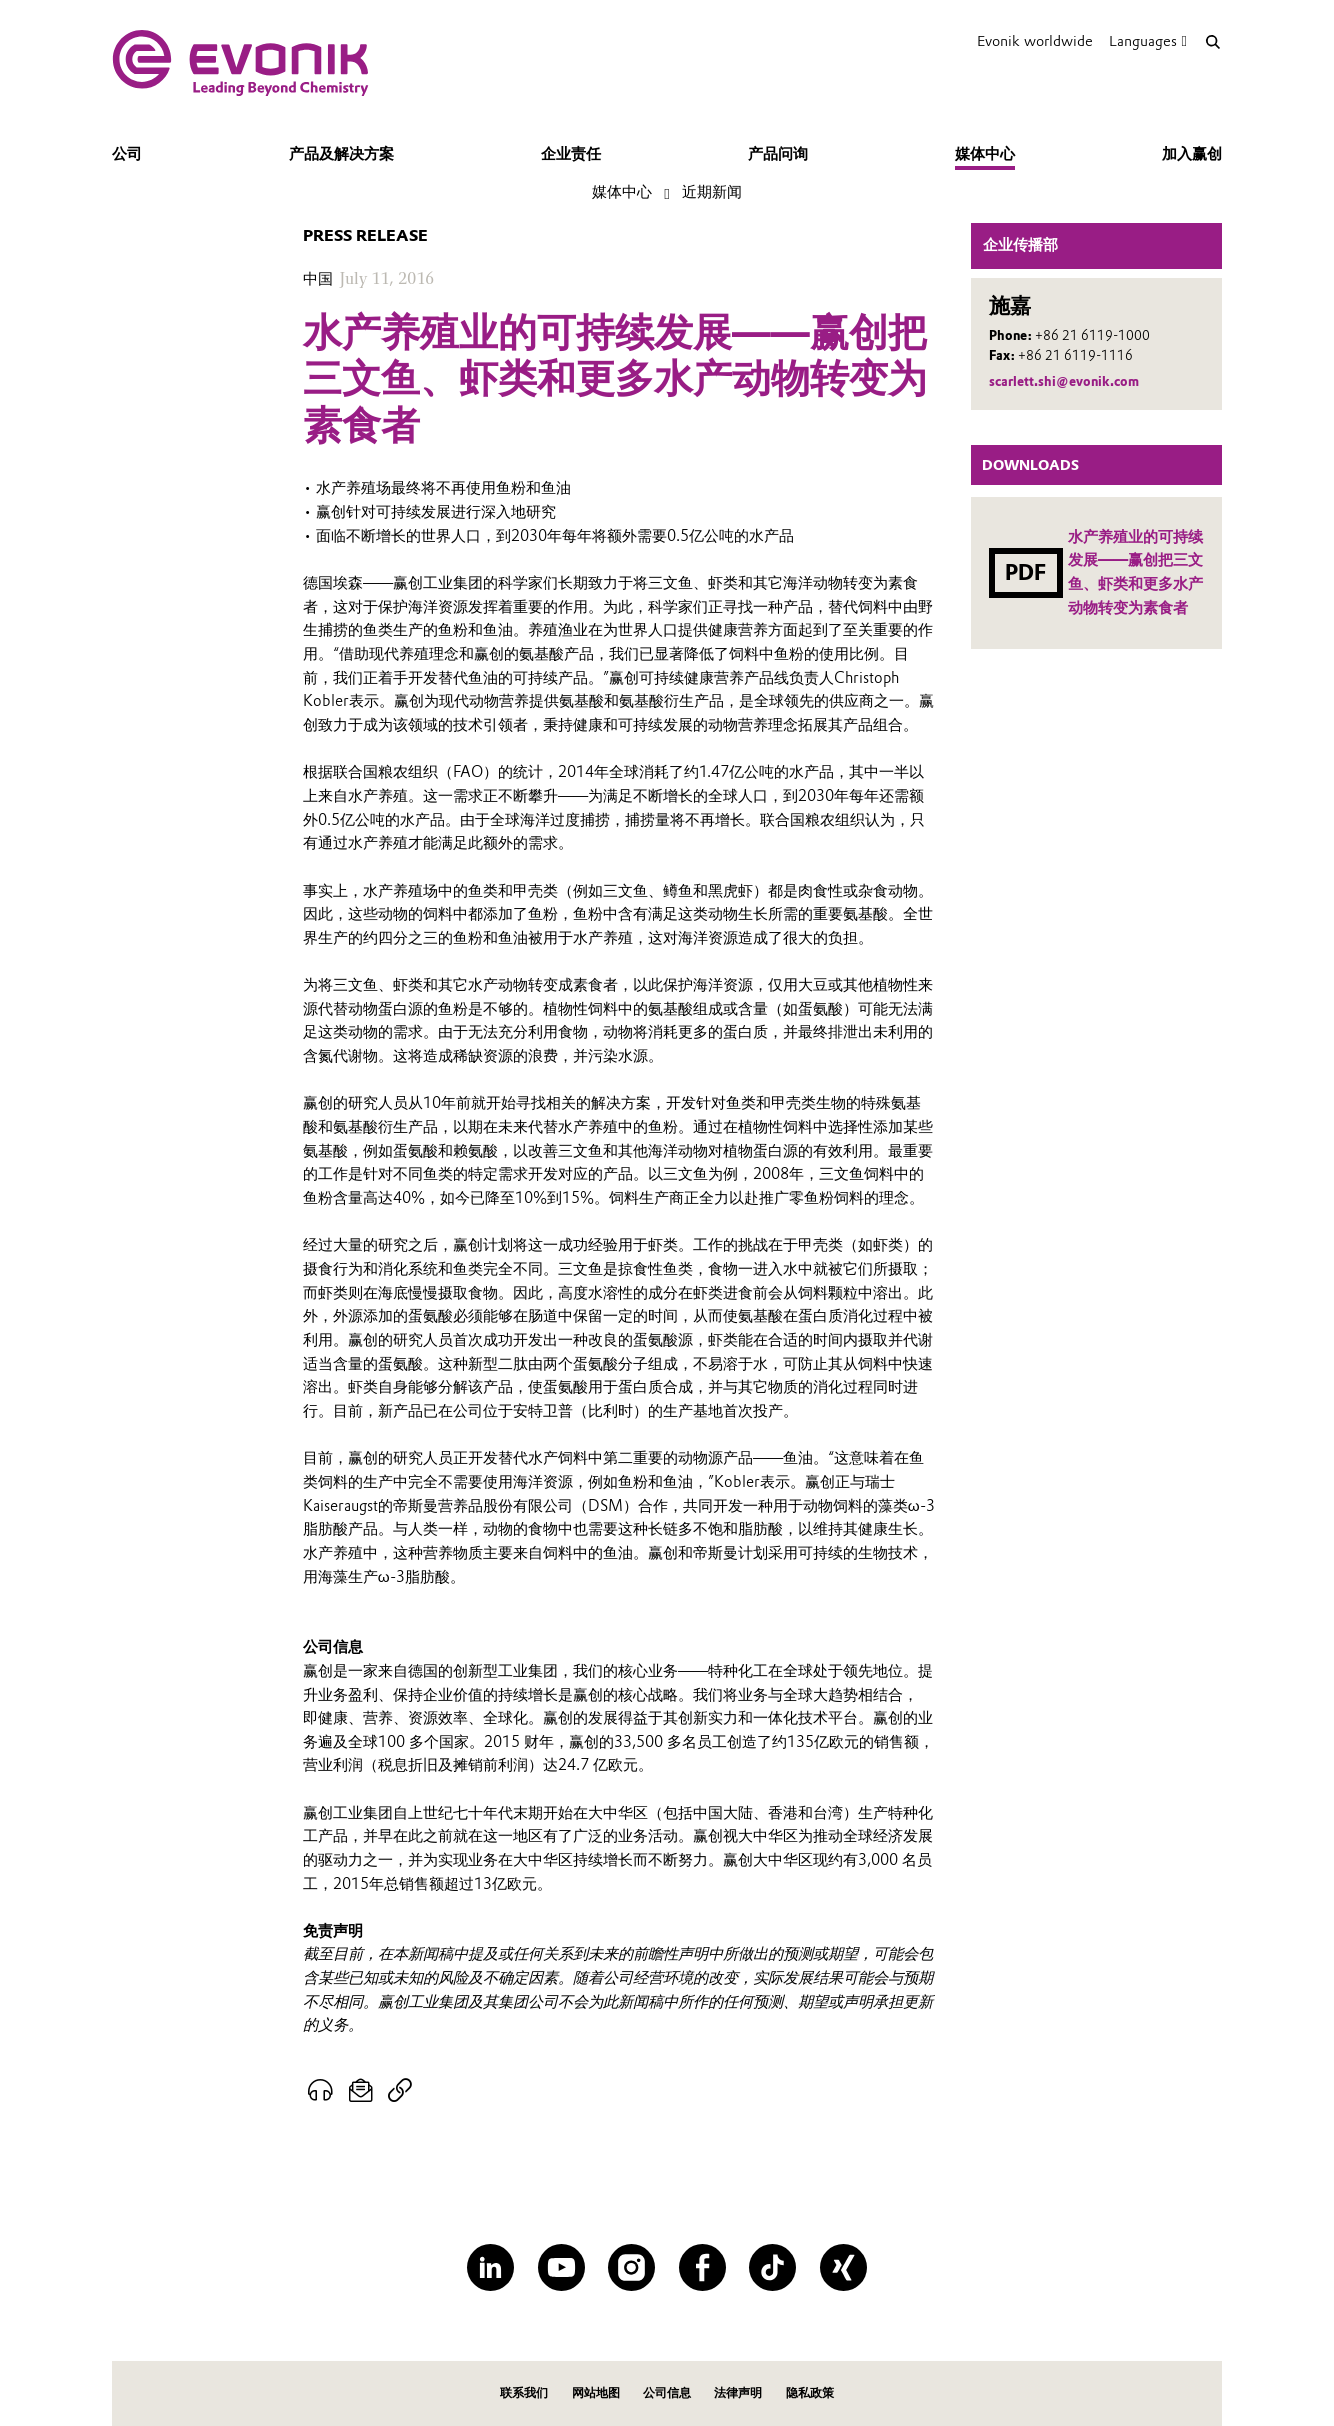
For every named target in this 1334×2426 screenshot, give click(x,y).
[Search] (1212, 41)
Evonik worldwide (1035, 41)
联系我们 (524, 2392)
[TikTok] (772, 2267)
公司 (127, 154)
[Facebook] (702, 2267)
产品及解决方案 (341, 154)
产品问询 (778, 154)
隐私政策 (810, 2392)
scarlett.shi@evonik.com (1064, 381)
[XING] (843, 2267)
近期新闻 (712, 192)
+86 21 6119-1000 (1092, 335)
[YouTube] (561, 2267)
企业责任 (571, 154)
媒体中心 (985, 154)
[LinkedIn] (490, 2267)
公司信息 (667, 2392)
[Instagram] (631, 2267)
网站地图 (596, 2392)
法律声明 (738, 2392)
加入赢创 (1192, 154)
